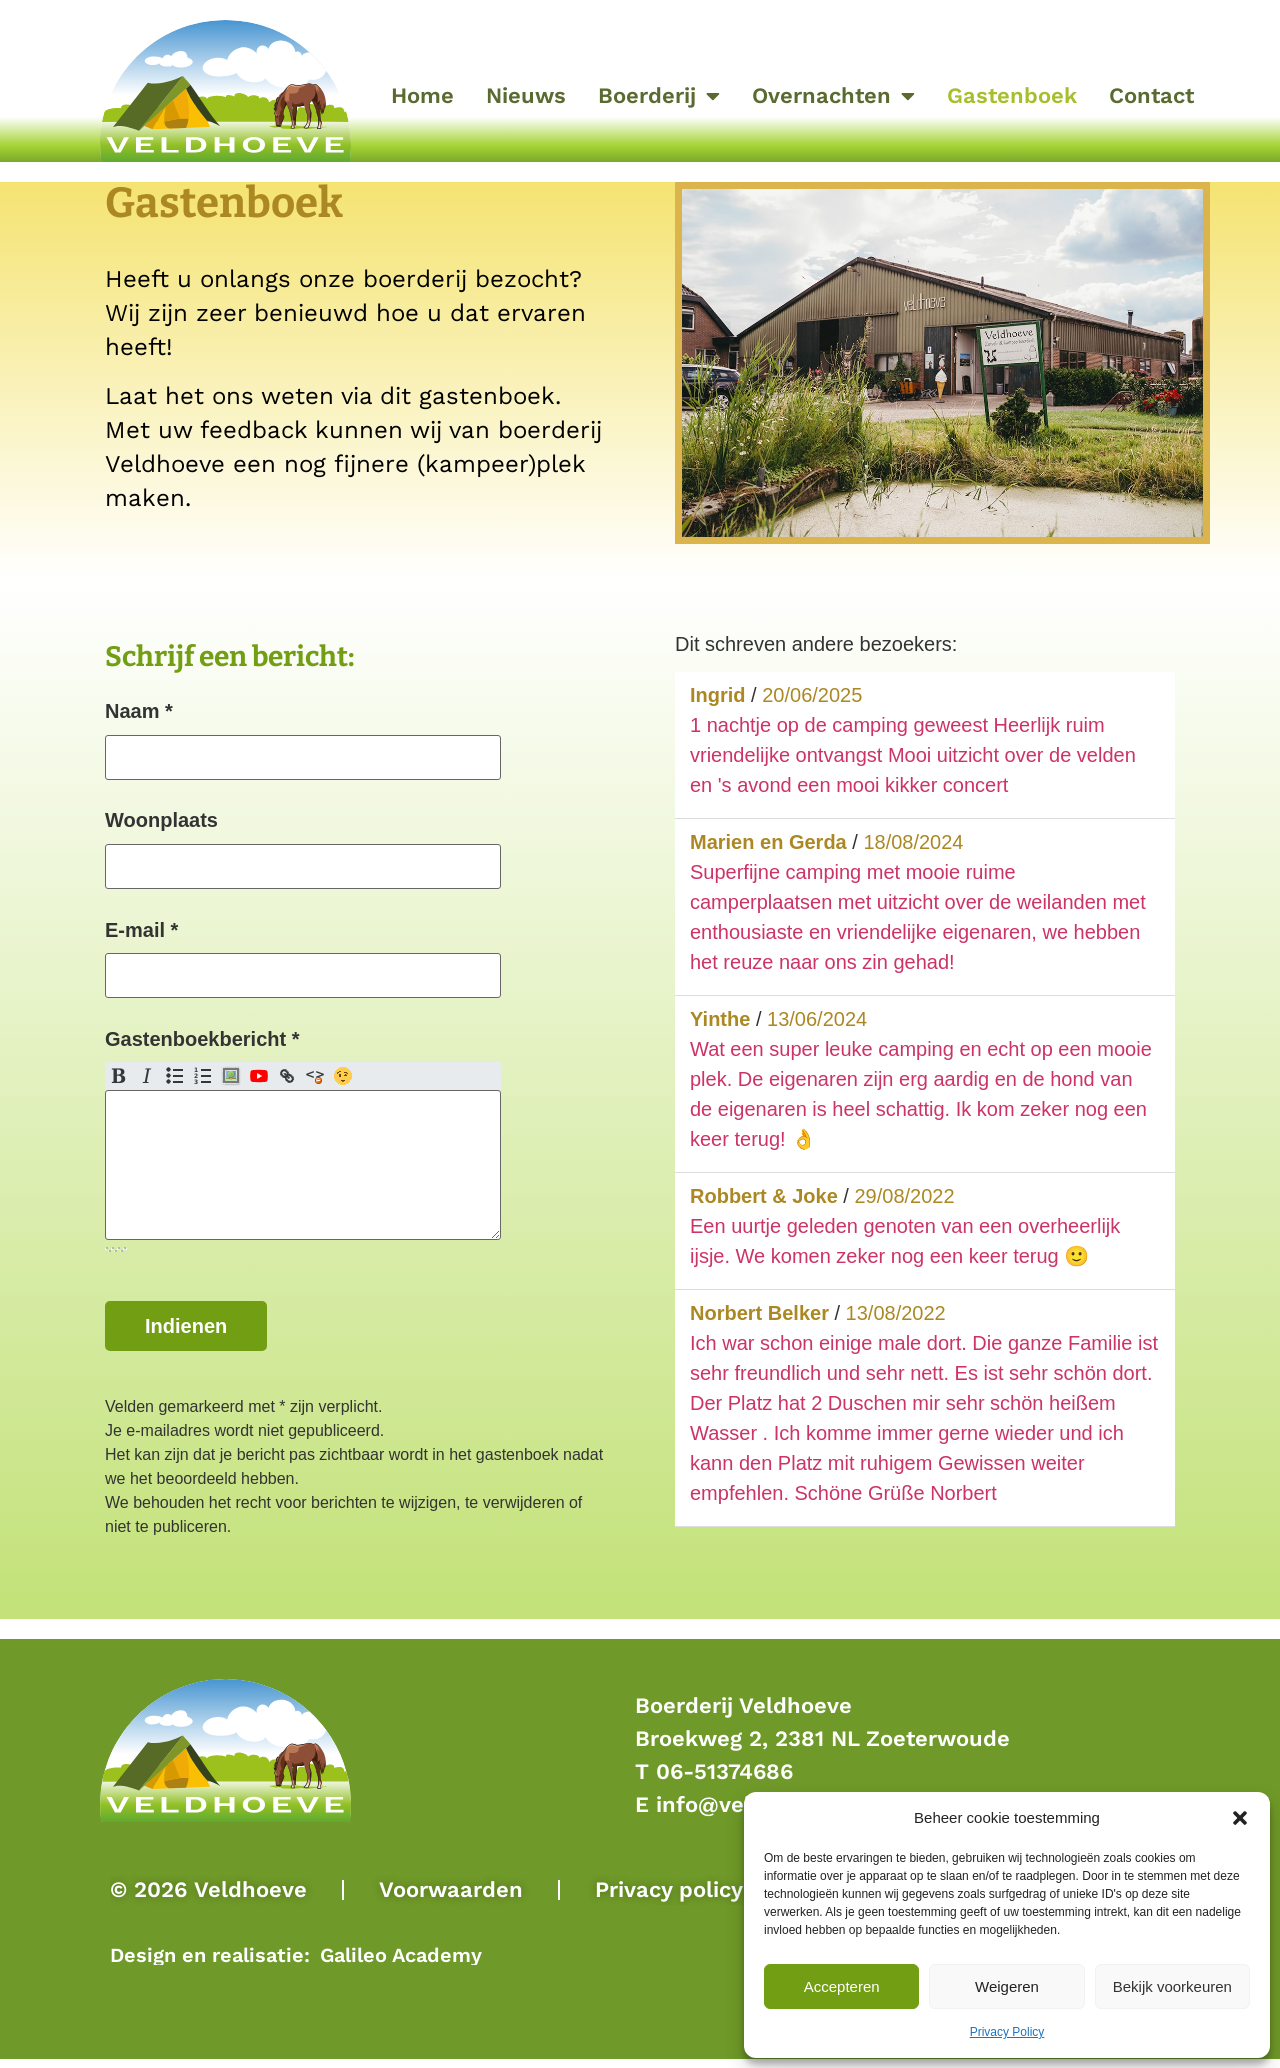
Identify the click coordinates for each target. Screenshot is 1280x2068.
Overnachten (833, 96)
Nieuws (526, 95)
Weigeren (1007, 1986)
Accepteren (842, 1986)
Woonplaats (161, 823)
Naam (139, 711)
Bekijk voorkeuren (1172, 1986)
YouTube (259, 1087)
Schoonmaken (315, 1087)
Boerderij (659, 96)
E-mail (141, 935)
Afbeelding (231, 1087)
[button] (1240, 1818)
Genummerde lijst (203, 1087)
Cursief (147, 1087)
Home (422, 95)
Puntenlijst (175, 1087)
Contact (1151, 95)
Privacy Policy (1007, 2032)
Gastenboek (1012, 95)
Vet (119, 1087)
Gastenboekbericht (202, 1047)
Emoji (343, 1087)
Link (287, 1087)
